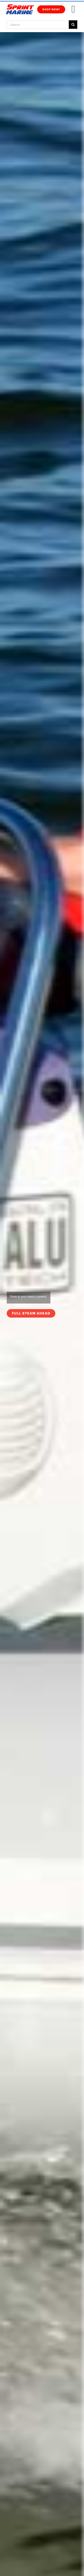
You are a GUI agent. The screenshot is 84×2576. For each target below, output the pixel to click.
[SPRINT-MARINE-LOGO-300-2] (20, 6)
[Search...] (38, 24)
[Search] (73, 24)
